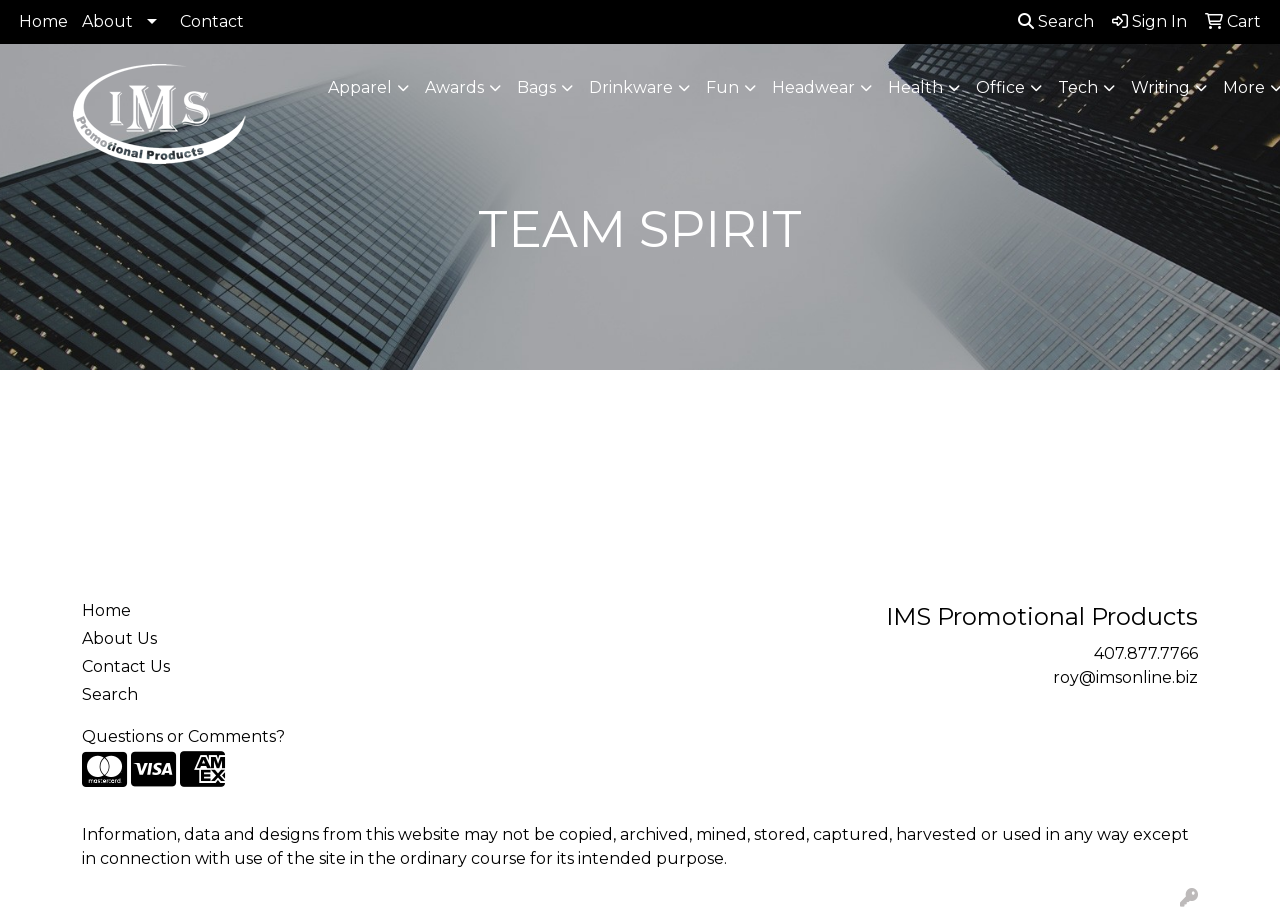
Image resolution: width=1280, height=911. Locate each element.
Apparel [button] (360, 87)
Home (43, 21)
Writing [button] (1160, 87)
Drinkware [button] (631, 87)
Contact (212, 21)
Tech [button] (1078, 87)
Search (1056, 21)
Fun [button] (722, 87)
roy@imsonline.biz (1125, 677)
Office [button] (1000, 87)
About (107, 21)
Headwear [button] (813, 87)
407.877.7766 (1146, 653)
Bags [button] (536, 87)
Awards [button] (454, 87)
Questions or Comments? (183, 736)
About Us (119, 638)
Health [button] (915, 87)
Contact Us (126, 666)
